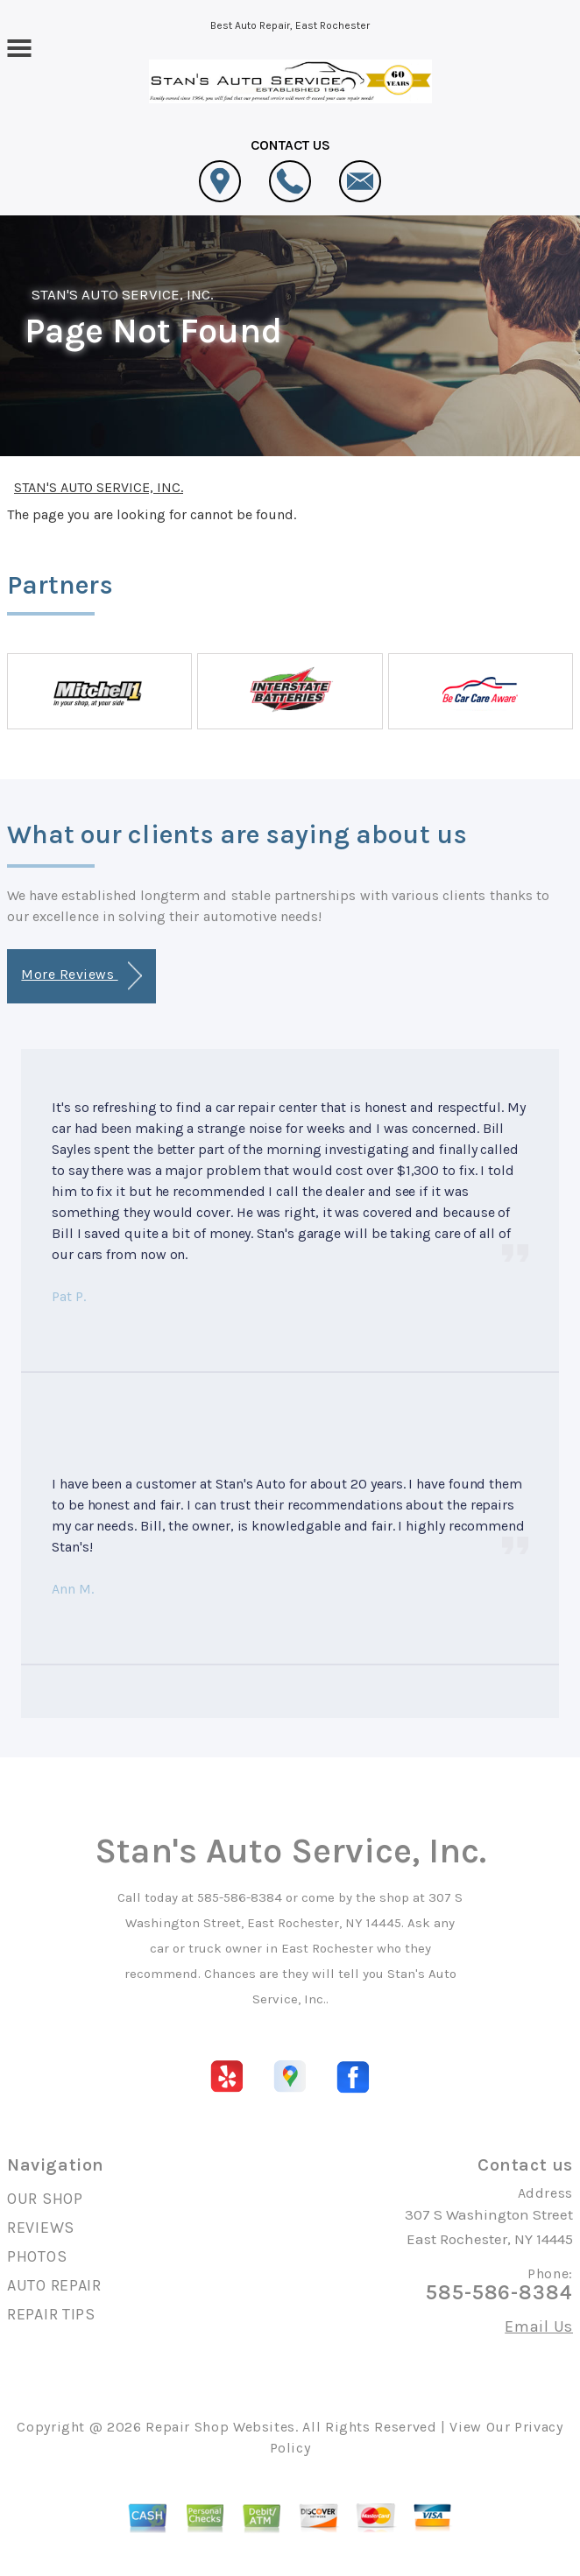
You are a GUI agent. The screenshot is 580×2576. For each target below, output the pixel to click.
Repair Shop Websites (220, 2426)
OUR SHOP (45, 2198)
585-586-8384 (239, 1897)
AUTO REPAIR (54, 2285)
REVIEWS (40, 2227)
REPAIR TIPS (51, 2314)
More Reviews (81, 975)
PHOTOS (37, 2256)
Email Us (539, 2326)
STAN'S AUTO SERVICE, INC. (123, 294)
